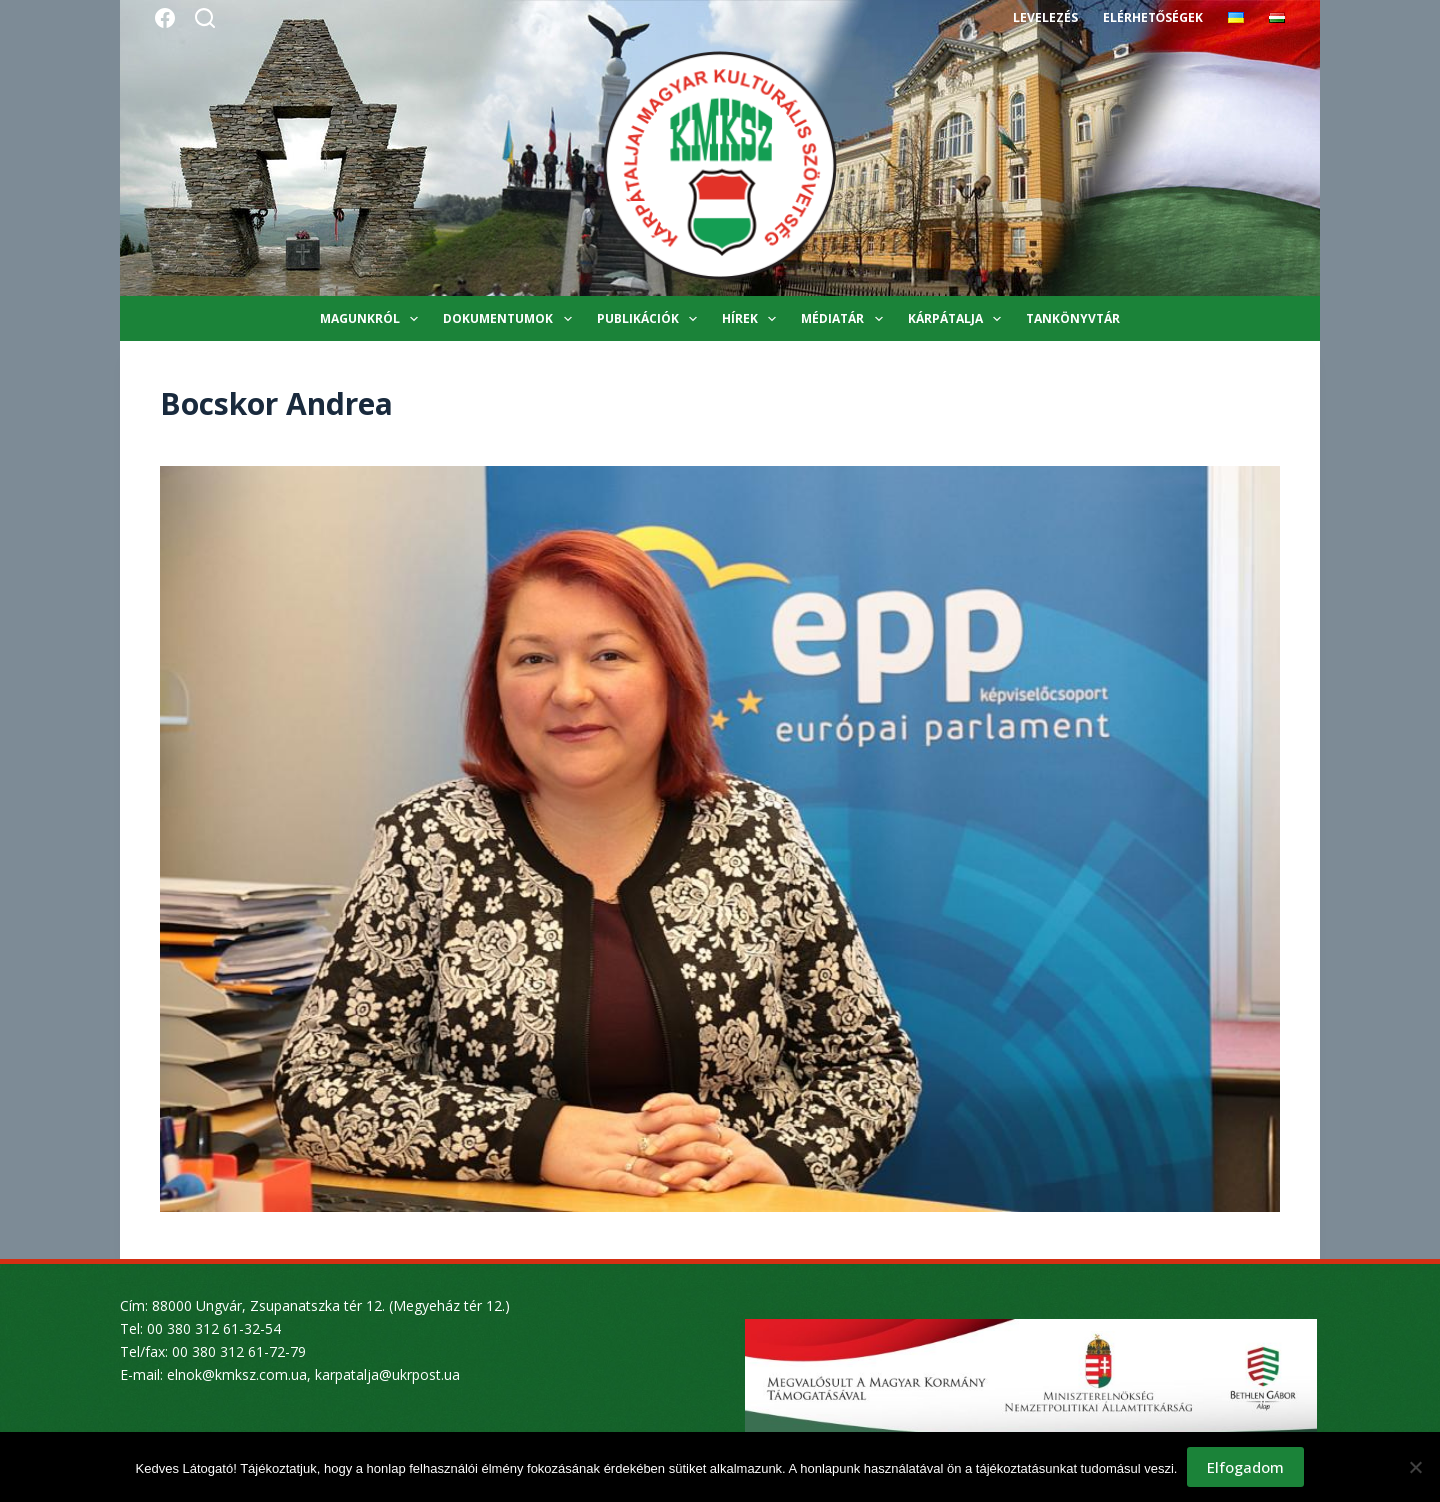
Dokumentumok (511, 319)
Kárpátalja (958, 319)
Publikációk (651, 319)
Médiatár (845, 319)
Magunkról (373, 319)
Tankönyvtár (1073, 318)
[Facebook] (165, 18)
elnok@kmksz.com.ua (237, 1374)
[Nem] (1415, 1467)
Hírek (753, 319)
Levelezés (1045, 17)
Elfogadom (1245, 1467)
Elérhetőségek (1153, 17)
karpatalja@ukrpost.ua (387, 1374)
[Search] (205, 18)
